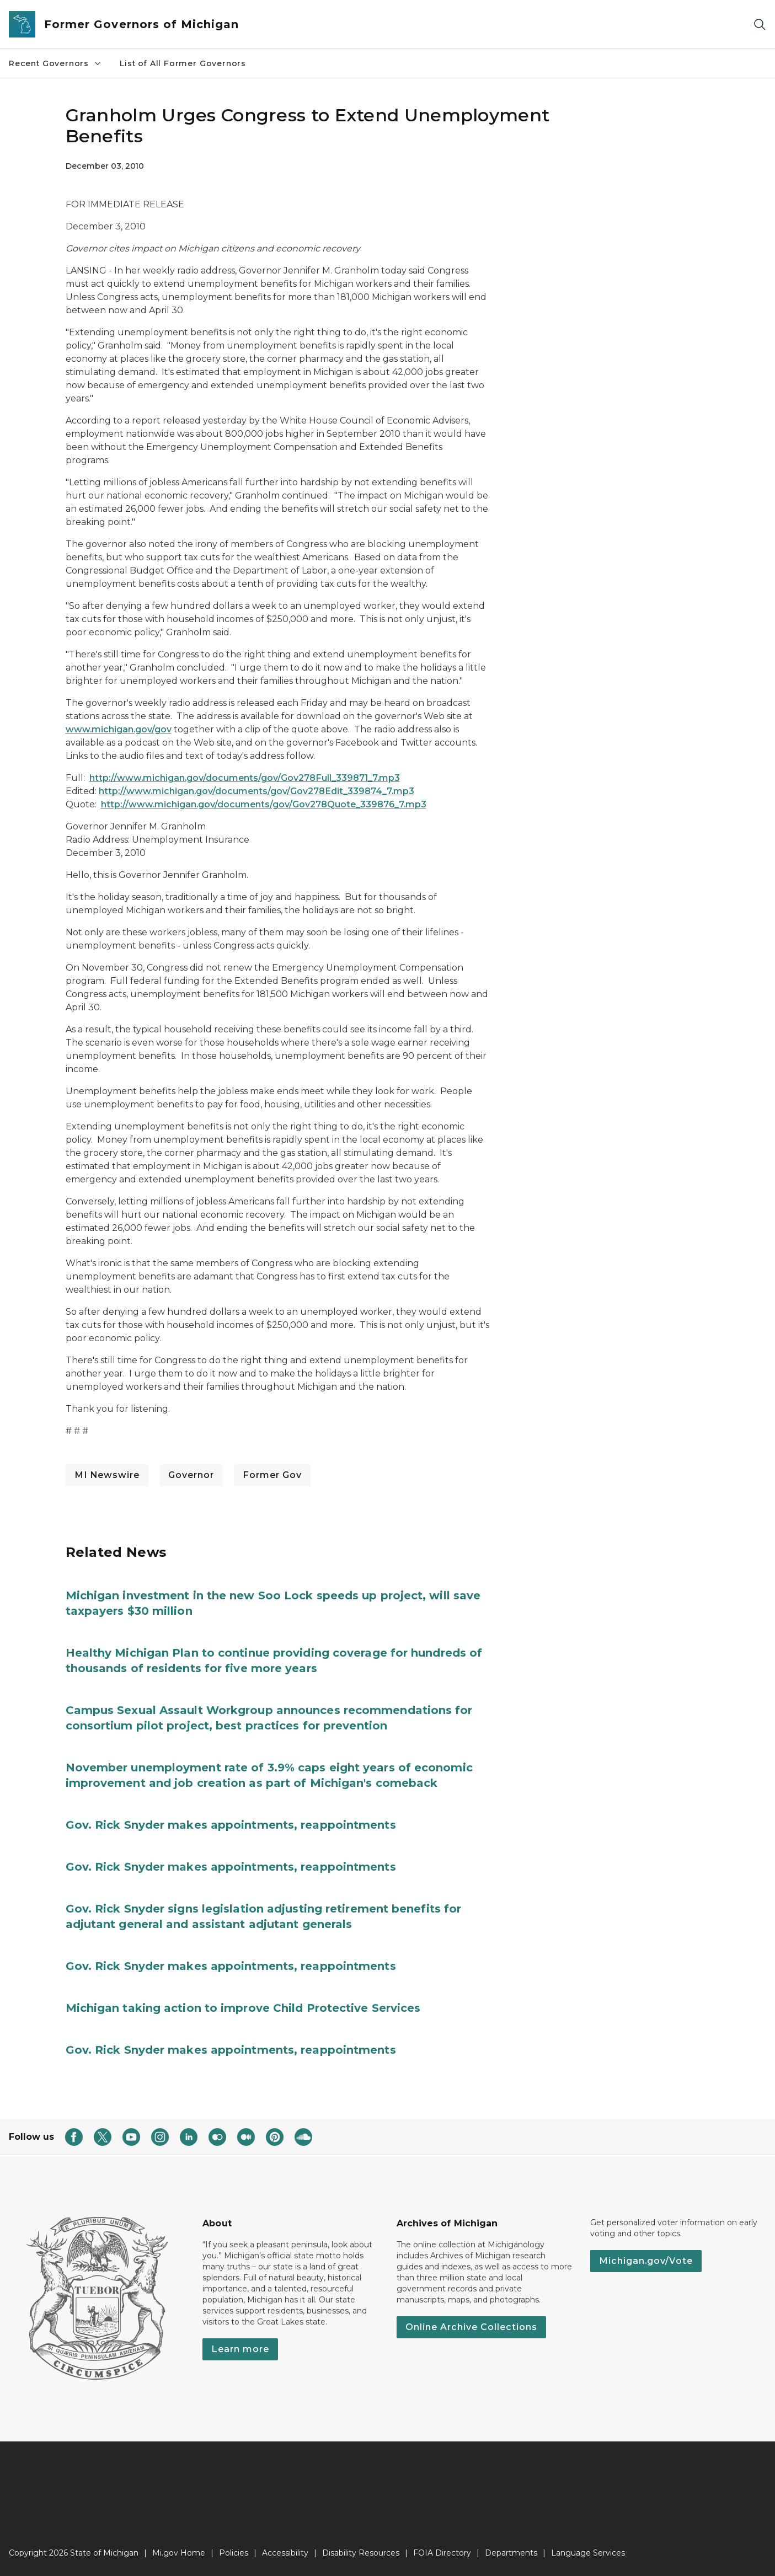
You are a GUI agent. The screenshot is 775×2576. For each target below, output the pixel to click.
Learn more (240, 2349)
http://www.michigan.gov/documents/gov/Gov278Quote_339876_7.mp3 (263, 804)
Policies (233, 2553)
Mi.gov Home (178, 2553)
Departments (511, 2553)
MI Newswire (107, 1475)
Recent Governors (55, 63)
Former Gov (272, 1475)
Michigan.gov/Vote (646, 2261)
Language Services (588, 2553)
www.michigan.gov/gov (119, 729)
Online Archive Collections (471, 2327)
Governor (191, 1475)
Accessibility (285, 2553)
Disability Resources (360, 2553)
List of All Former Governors (183, 63)
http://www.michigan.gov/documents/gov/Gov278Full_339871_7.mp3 (244, 778)
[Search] (759, 24)
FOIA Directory (442, 2553)
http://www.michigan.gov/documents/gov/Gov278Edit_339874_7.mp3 (256, 791)
